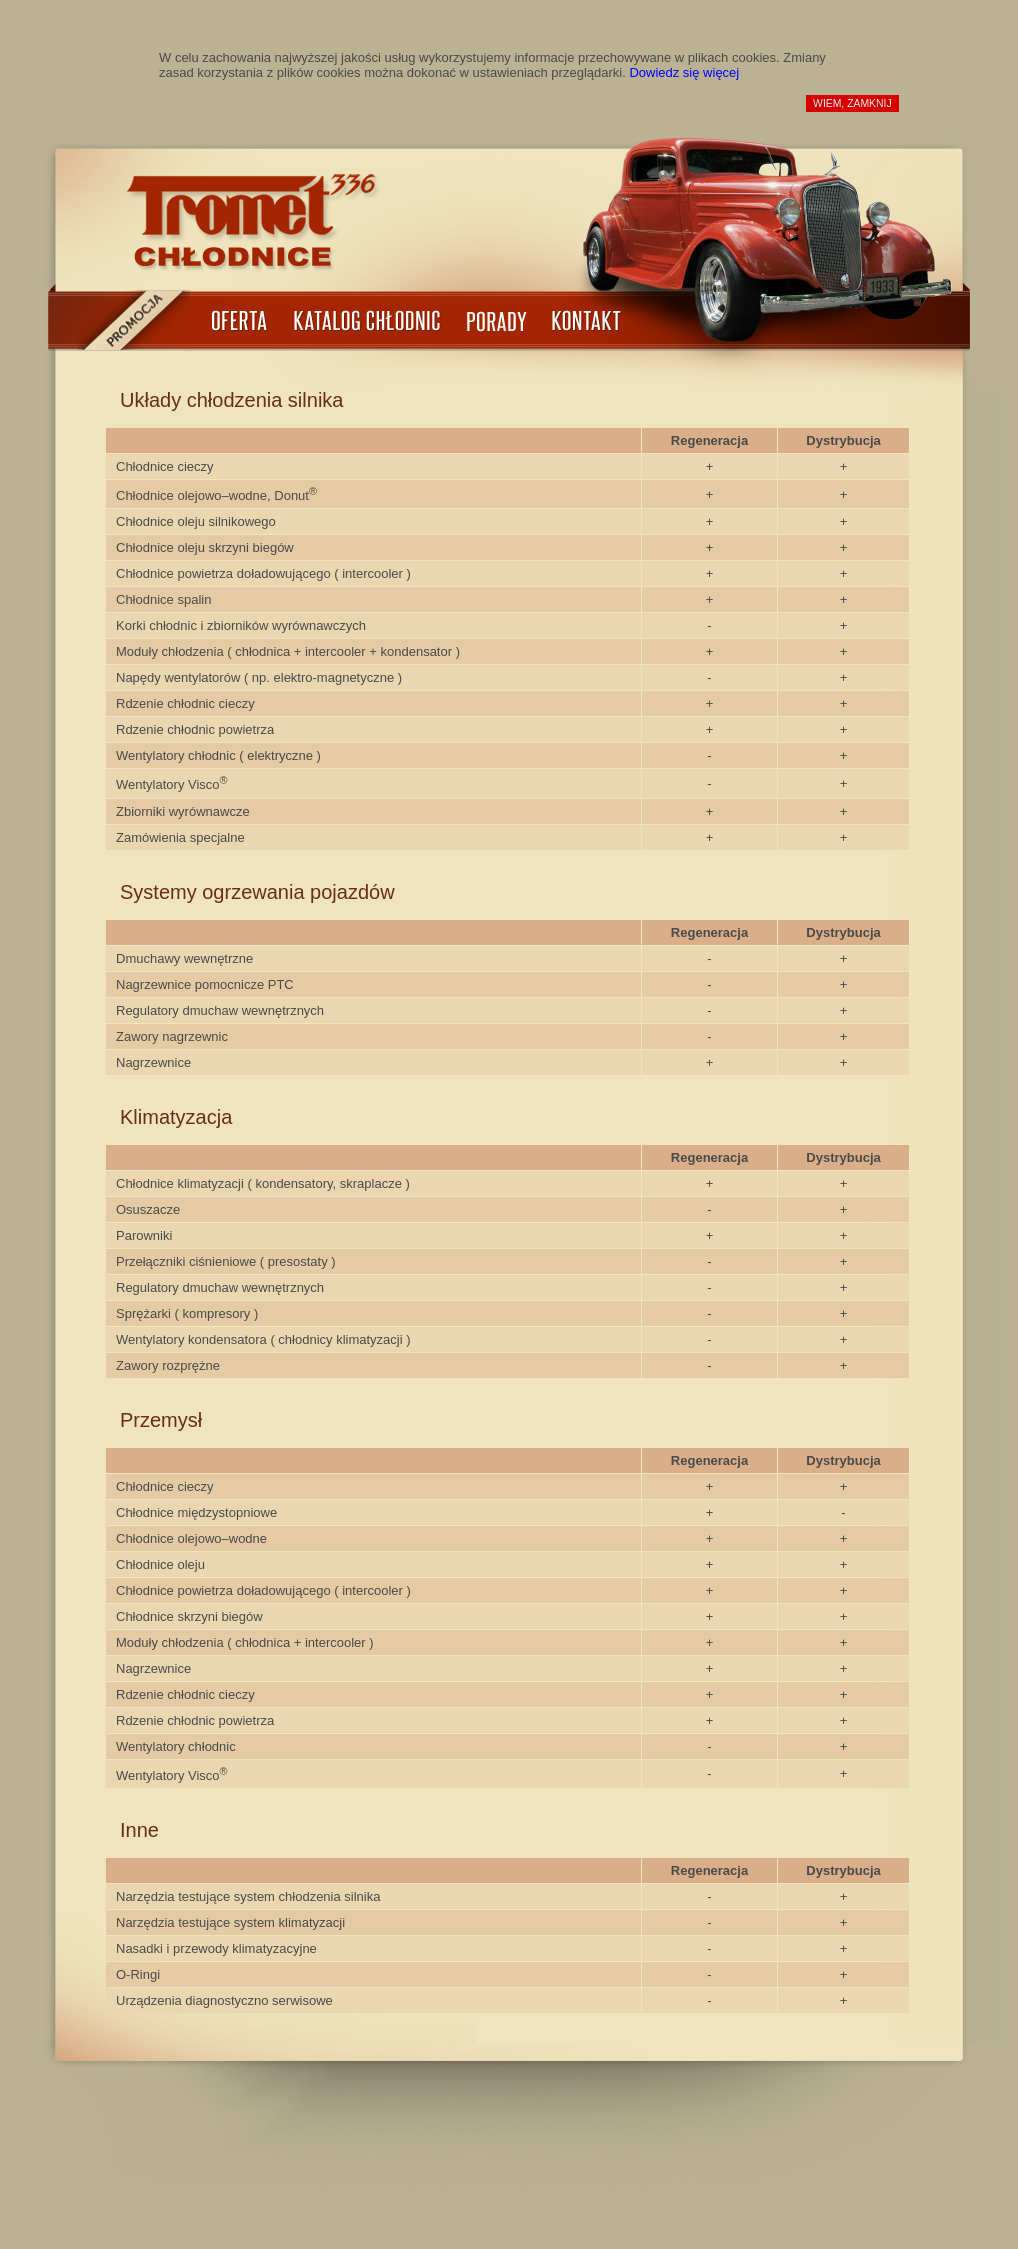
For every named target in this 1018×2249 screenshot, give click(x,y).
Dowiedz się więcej (684, 72)
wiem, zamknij (852, 103)
